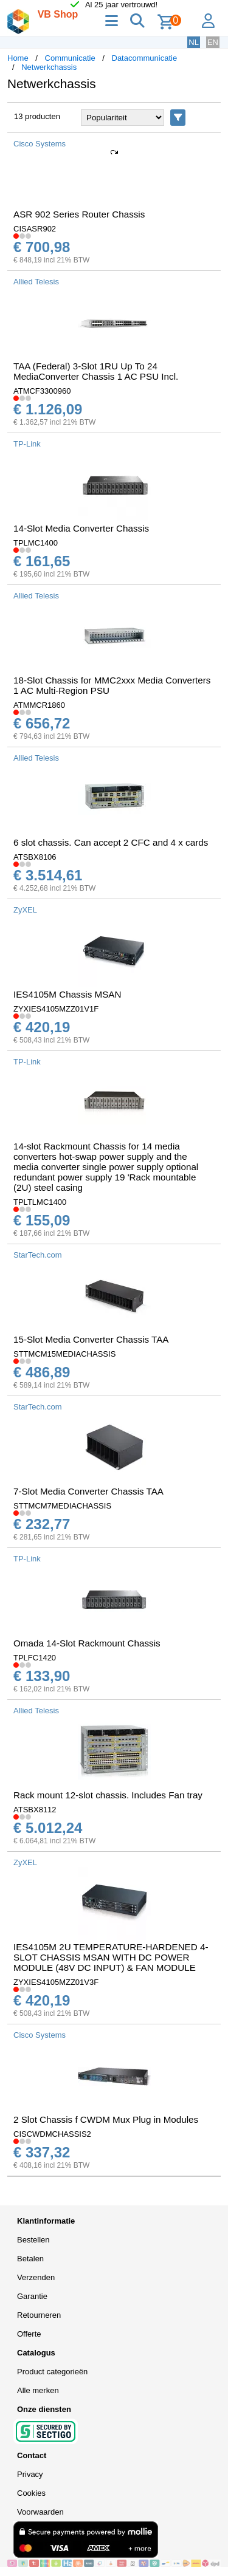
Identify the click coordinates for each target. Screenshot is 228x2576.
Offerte (29, 2333)
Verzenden (36, 2277)
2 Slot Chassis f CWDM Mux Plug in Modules (105, 2119)
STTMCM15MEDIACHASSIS (64, 1353)
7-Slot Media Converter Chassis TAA (88, 1491)
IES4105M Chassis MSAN (67, 994)
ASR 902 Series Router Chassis (79, 214)
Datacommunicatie (145, 58)
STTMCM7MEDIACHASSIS (62, 1505)
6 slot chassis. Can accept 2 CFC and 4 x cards (110, 842)
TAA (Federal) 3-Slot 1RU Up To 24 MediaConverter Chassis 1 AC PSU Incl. (95, 371)
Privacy (30, 2474)
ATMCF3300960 (42, 391)
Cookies (31, 2493)
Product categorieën (52, 2371)
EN (212, 42)
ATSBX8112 (35, 1809)
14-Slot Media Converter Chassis (81, 528)
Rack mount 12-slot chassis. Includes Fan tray (107, 1795)
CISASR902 (34, 228)
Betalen (30, 2258)
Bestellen (33, 2239)
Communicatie (70, 58)
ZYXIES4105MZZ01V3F (55, 1982)
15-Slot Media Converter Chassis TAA (90, 1339)
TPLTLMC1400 (39, 1202)
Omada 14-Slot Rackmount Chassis (87, 1643)
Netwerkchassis (49, 67)
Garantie (32, 2296)
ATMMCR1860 (39, 705)
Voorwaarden (40, 2511)
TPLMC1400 (35, 542)
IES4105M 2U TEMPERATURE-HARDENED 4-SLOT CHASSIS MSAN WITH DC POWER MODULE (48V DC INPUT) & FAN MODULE (110, 1957)
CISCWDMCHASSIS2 (52, 2134)
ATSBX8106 (35, 857)
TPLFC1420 (34, 1657)
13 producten (37, 116)
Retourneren (39, 2315)
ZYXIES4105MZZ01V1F (55, 1008)
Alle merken (38, 2390)
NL (193, 42)
